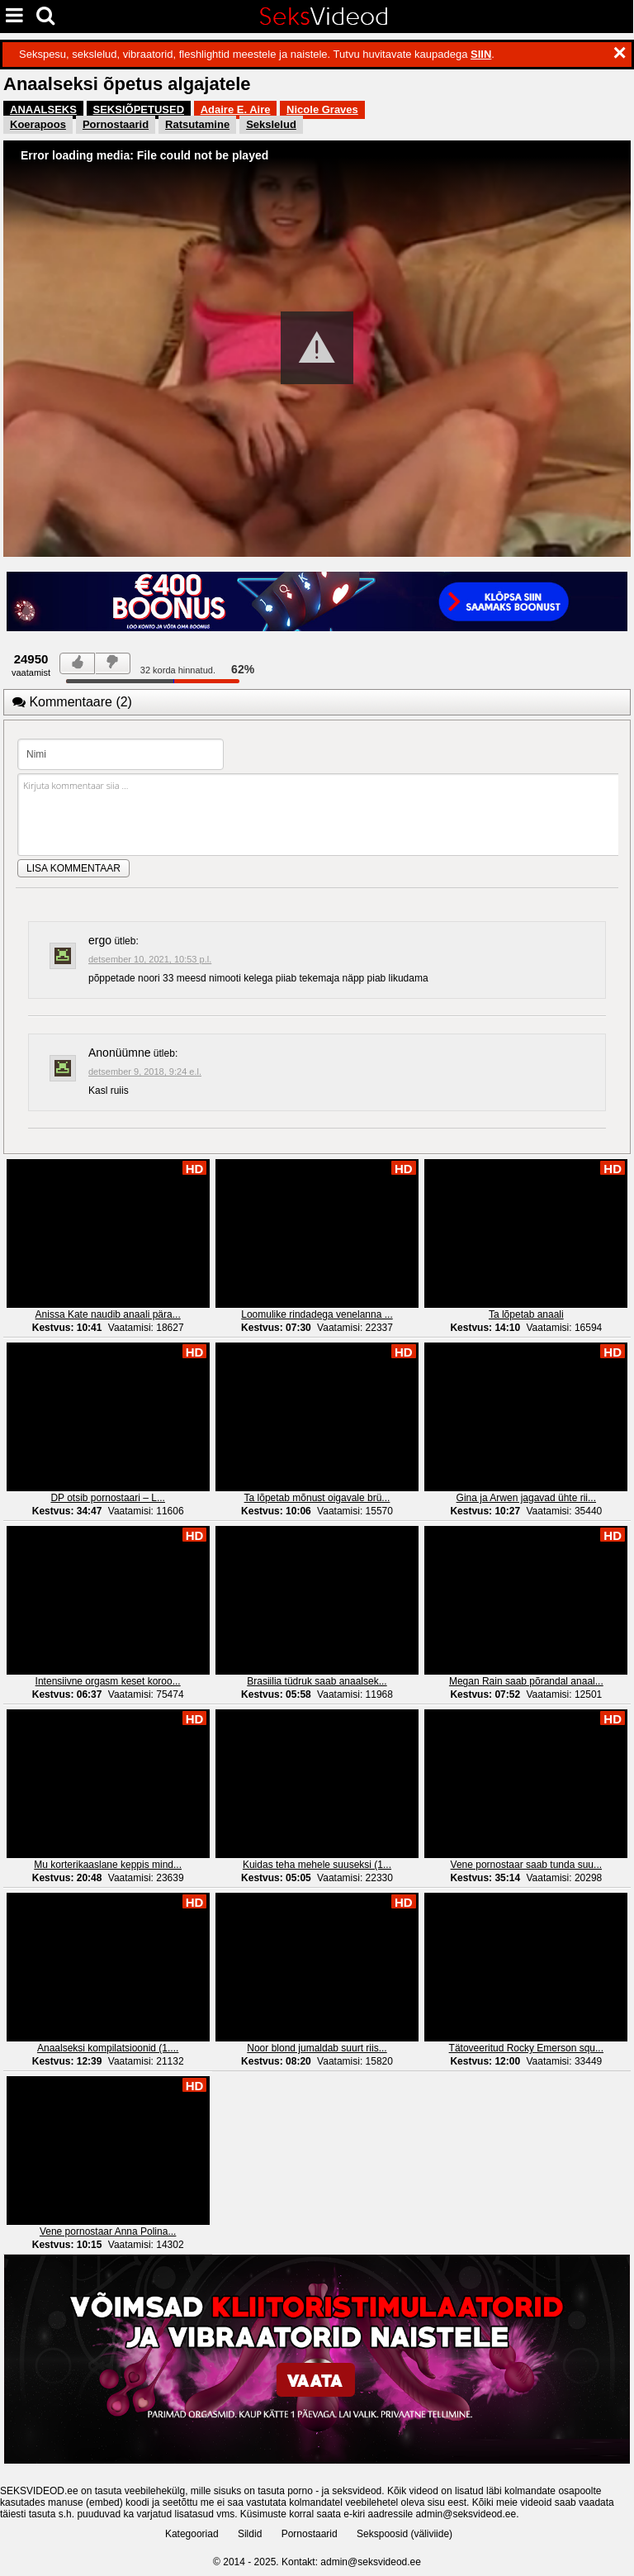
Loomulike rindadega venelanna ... (316, 1314)
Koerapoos (38, 124)
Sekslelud (271, 124)
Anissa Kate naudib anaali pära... (108, 1314)
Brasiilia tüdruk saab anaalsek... (316, 1681)
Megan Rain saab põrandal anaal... (526, 1681)
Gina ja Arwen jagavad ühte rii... (526, 1498)
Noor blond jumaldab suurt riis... (316, 2048)
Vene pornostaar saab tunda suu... (526, 1864)
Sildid (250, 2534)
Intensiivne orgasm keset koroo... (108, 1681)
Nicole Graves (322, 109)
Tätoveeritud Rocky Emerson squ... (526, 2048)
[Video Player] (317, 348)
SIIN (481, 54)
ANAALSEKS (43, 109)
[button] (317, 347)
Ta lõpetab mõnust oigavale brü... (317, 1498)
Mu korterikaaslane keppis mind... (108, 1864)
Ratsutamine (197, 124)
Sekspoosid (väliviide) (404, 2534)
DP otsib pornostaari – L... (107, 1498)
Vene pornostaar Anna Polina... (108, 2231)
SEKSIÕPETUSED (139, 109)
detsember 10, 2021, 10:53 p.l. (149, 959)
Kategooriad (192, 2534)
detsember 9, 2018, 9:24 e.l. (144, 1072)
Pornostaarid (116, 124)
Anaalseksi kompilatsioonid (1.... (107, 2048)
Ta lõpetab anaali (526, 1314)
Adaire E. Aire (236, 109)
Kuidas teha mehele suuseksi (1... (317, 1864)
